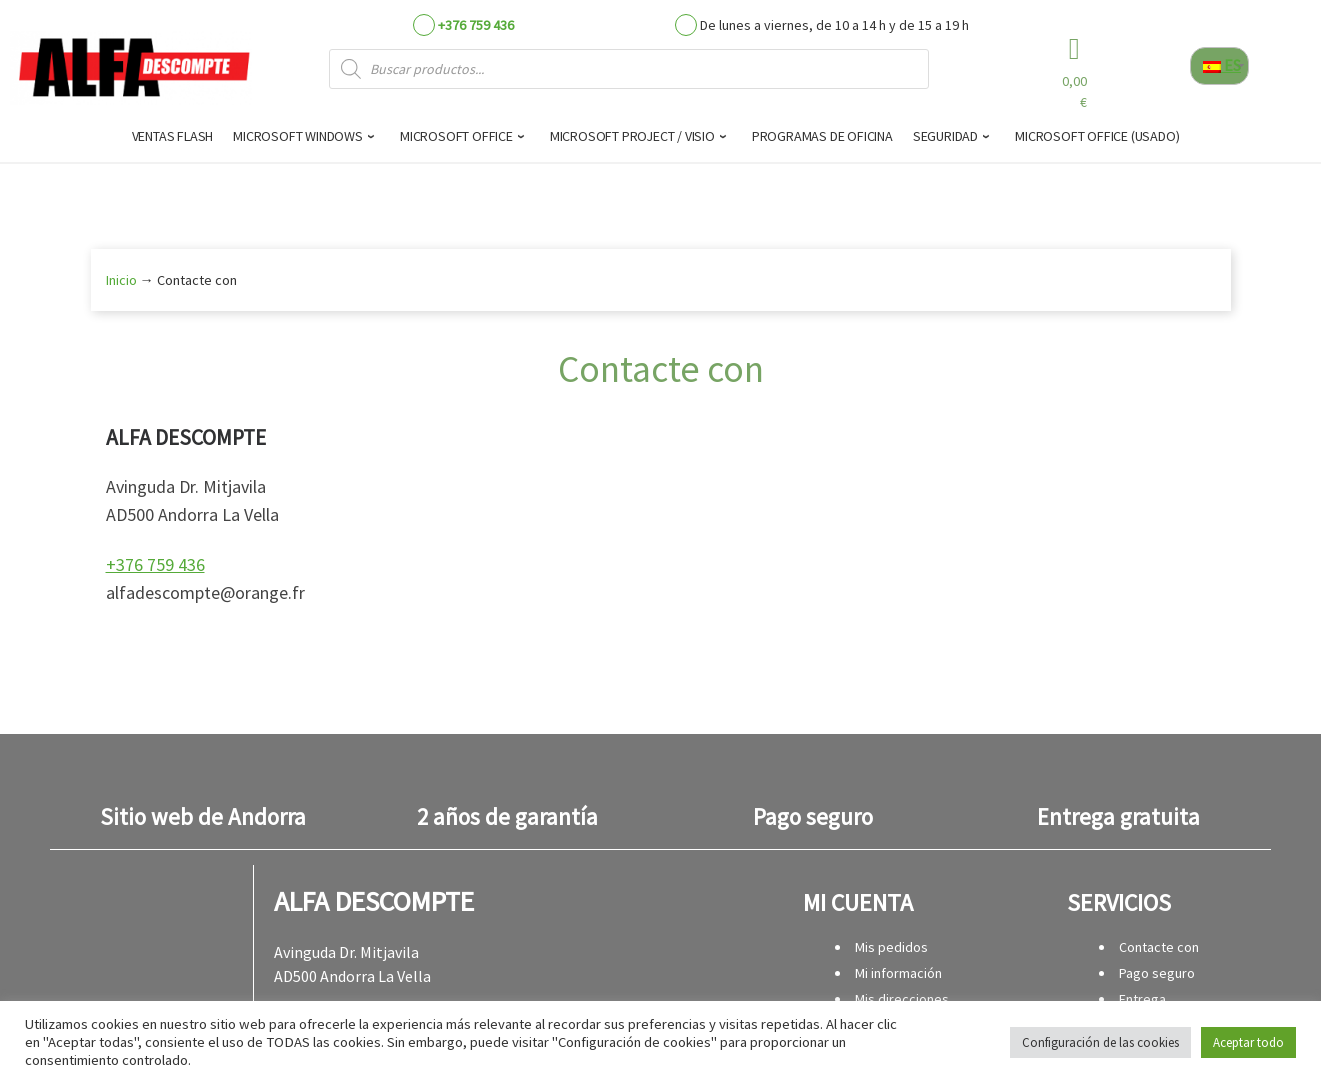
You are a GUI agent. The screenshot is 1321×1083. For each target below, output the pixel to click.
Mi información (898, 973)
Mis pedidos (891, 947)
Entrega (1142, 999)
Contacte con (1159, 947)
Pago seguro (1157, 973)
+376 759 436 (476, 25)
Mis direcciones (902, 999)
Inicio (121, 280)
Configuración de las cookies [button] (1100, 1042)
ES (1222, 65)
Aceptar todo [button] (1248, 1042)
